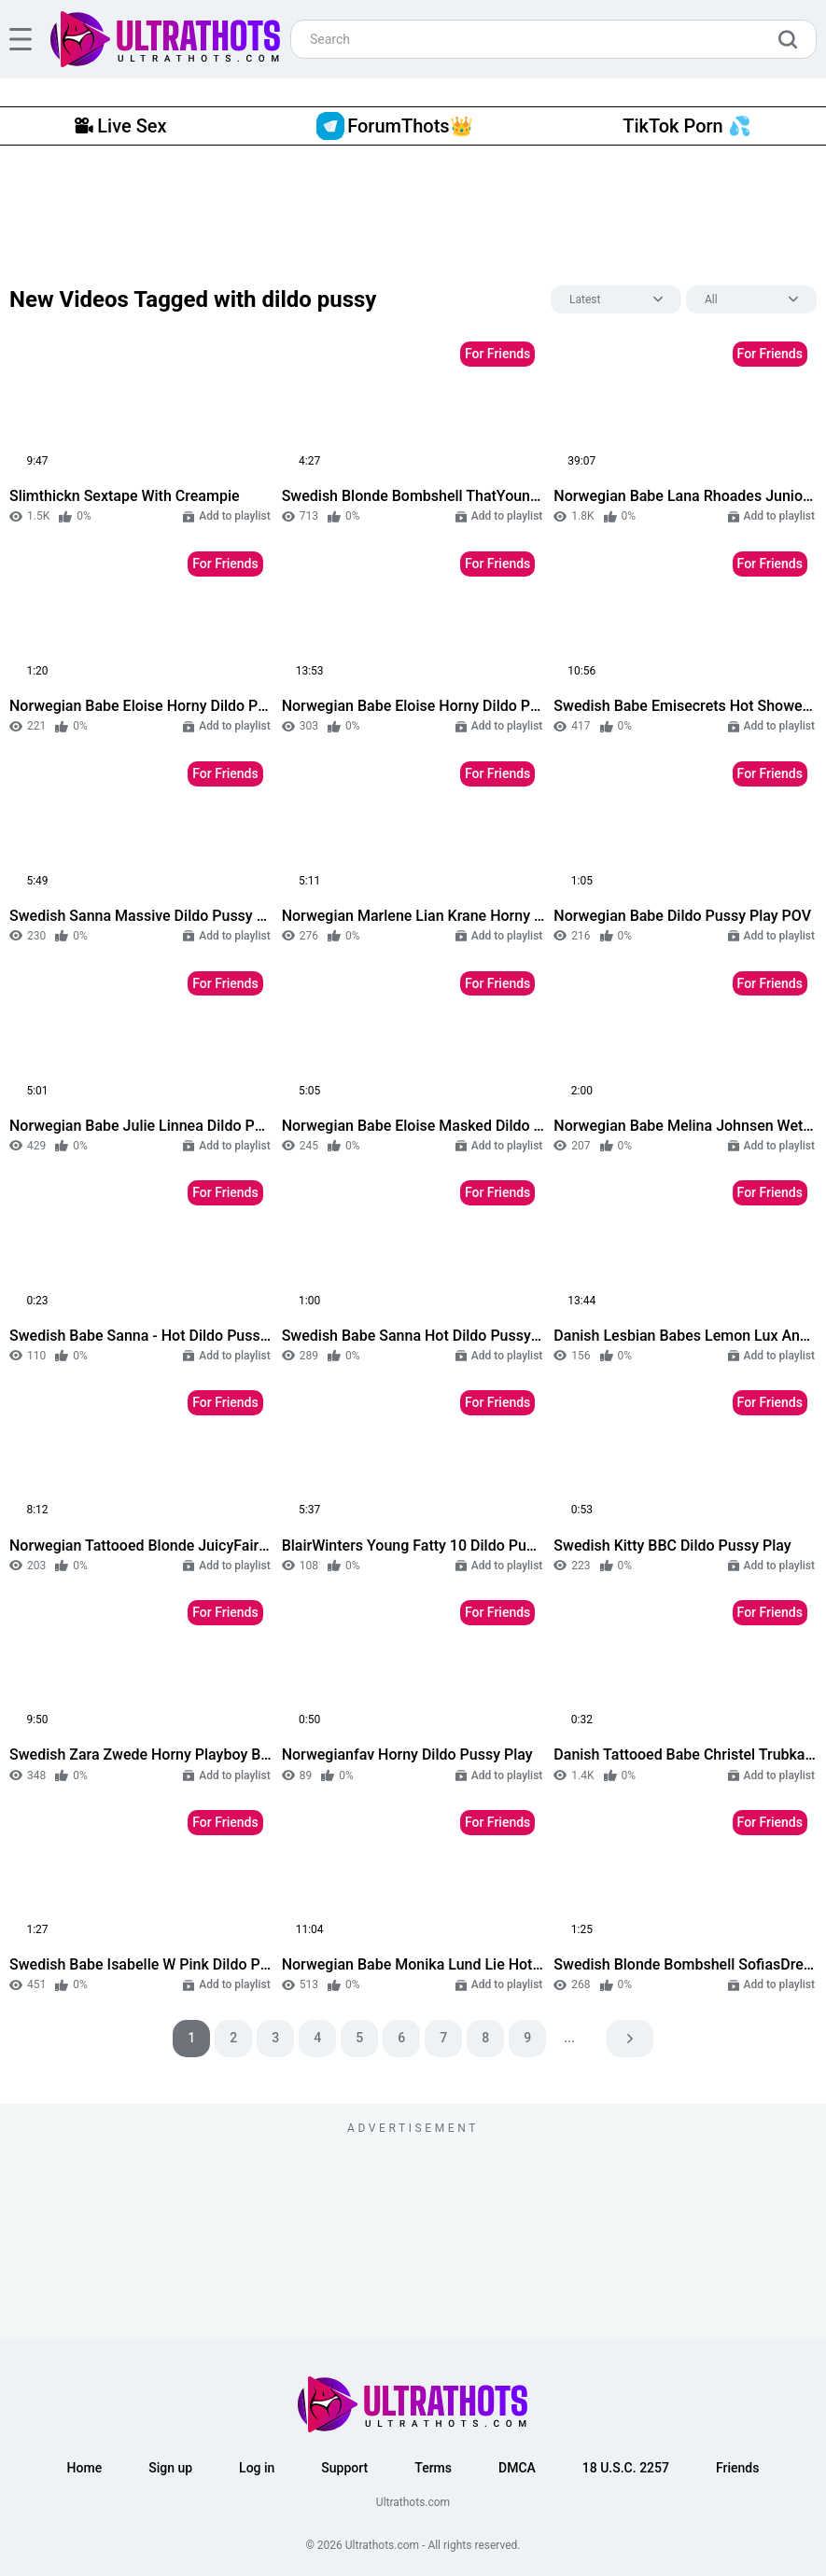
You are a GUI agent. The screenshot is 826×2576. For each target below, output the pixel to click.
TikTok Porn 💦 (686, 126)
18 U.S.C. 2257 (625, 2467)
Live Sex (120, 126)
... (569, 2037)
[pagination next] (630, 2038)
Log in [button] (256, 2467)
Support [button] (344, 2467)
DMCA (517, 2467)
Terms (433, 2467)
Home (85, 2467)
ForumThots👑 (394, 126)
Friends (737, 2467)
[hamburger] (20, 39)
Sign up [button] (170, 2467)
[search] (792, 39)
